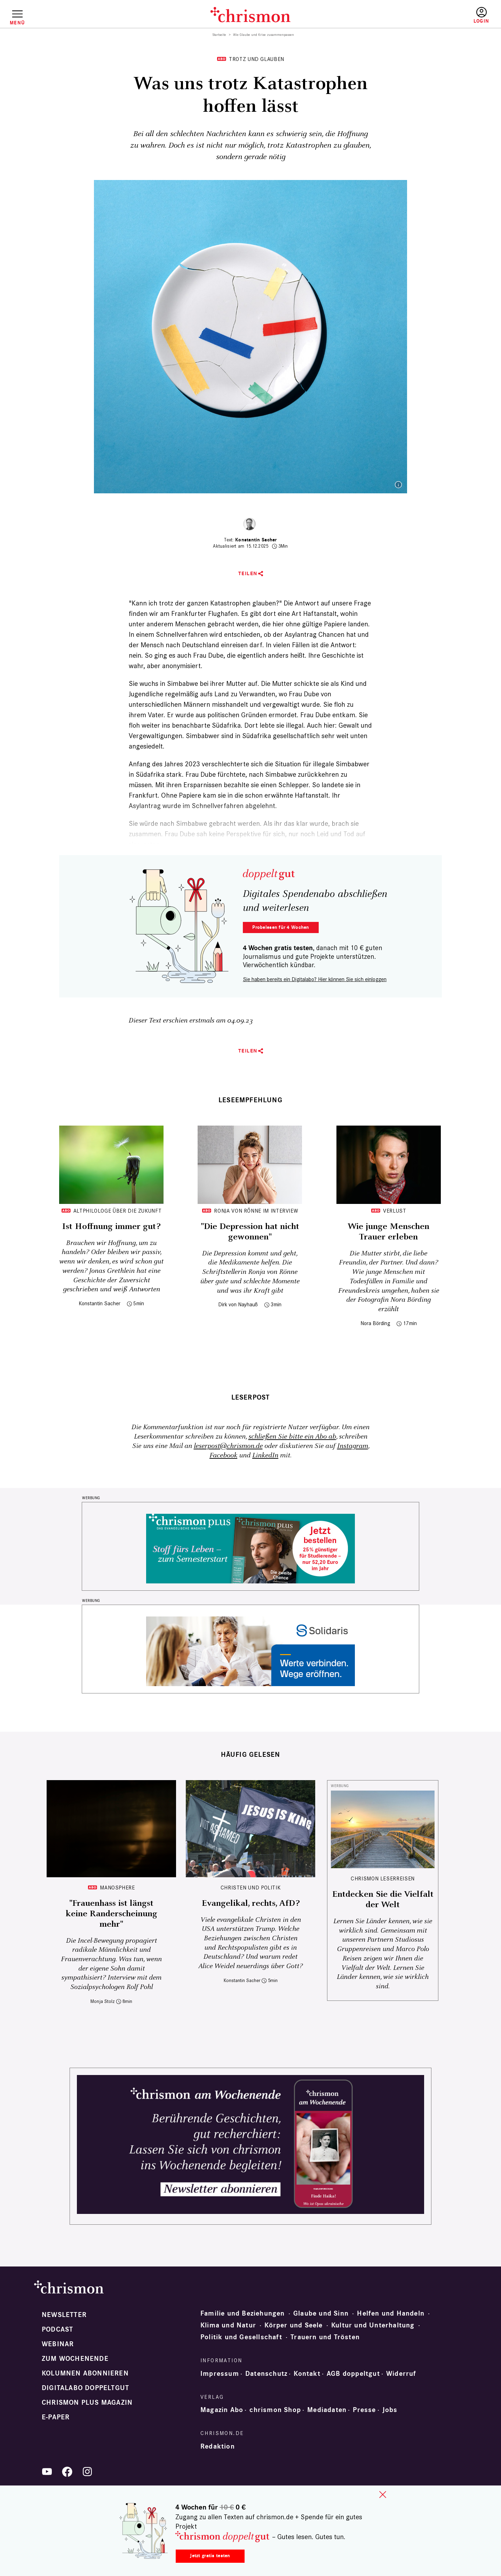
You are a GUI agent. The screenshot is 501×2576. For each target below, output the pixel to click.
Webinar (58, 2344)
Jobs (390, 2410)
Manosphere (117, 1887)
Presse (364, 2410)
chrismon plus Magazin (87, 2402)
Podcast (57, 2329)
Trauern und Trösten (325, 2337)
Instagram (352, 1446)
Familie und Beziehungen (242, 2313)
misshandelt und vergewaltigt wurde (266, 704)
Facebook (223, 1455)
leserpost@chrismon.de (228, 1446)
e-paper (56, 2417)
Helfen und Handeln (390, 2313)
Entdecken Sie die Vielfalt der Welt (383, 1899)
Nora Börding (375, 1323)
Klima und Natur (228, 2325)
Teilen (247, 573)
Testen (421, 15)
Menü (17, 22)
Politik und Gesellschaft (241, 2337)
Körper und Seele (293, 2325)
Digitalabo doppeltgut (85, 2388)
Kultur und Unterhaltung (373, 2325)
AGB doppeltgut (353, 2374)
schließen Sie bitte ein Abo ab (292, 1436)
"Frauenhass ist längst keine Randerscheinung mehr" (111, 1913)
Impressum (219, 2374)
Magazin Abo (221, 2410)
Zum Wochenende (75, 2359)
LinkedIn (265, 1455)
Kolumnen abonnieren (85, 2373)
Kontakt (307, 2374)
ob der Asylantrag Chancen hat (310, 634)
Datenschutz (266, 2374)
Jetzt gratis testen (210, 2556)
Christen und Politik (251, 1887)
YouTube (47, 2471)
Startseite (219, 35)
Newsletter (64, 2315)
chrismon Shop (275, 2410)
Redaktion (217, 2446)
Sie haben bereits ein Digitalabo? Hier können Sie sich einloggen (315, 979)
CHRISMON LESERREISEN (383, 1878)
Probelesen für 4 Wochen (280, 927)
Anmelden (481, 15)
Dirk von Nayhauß (238, 1304)
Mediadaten (327, 2410)
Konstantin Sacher (256, 540)
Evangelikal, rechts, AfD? (251, 1903)
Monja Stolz (102, 2001)
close (382, 2494)
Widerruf (401, 2374)
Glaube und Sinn (321, 2313)
